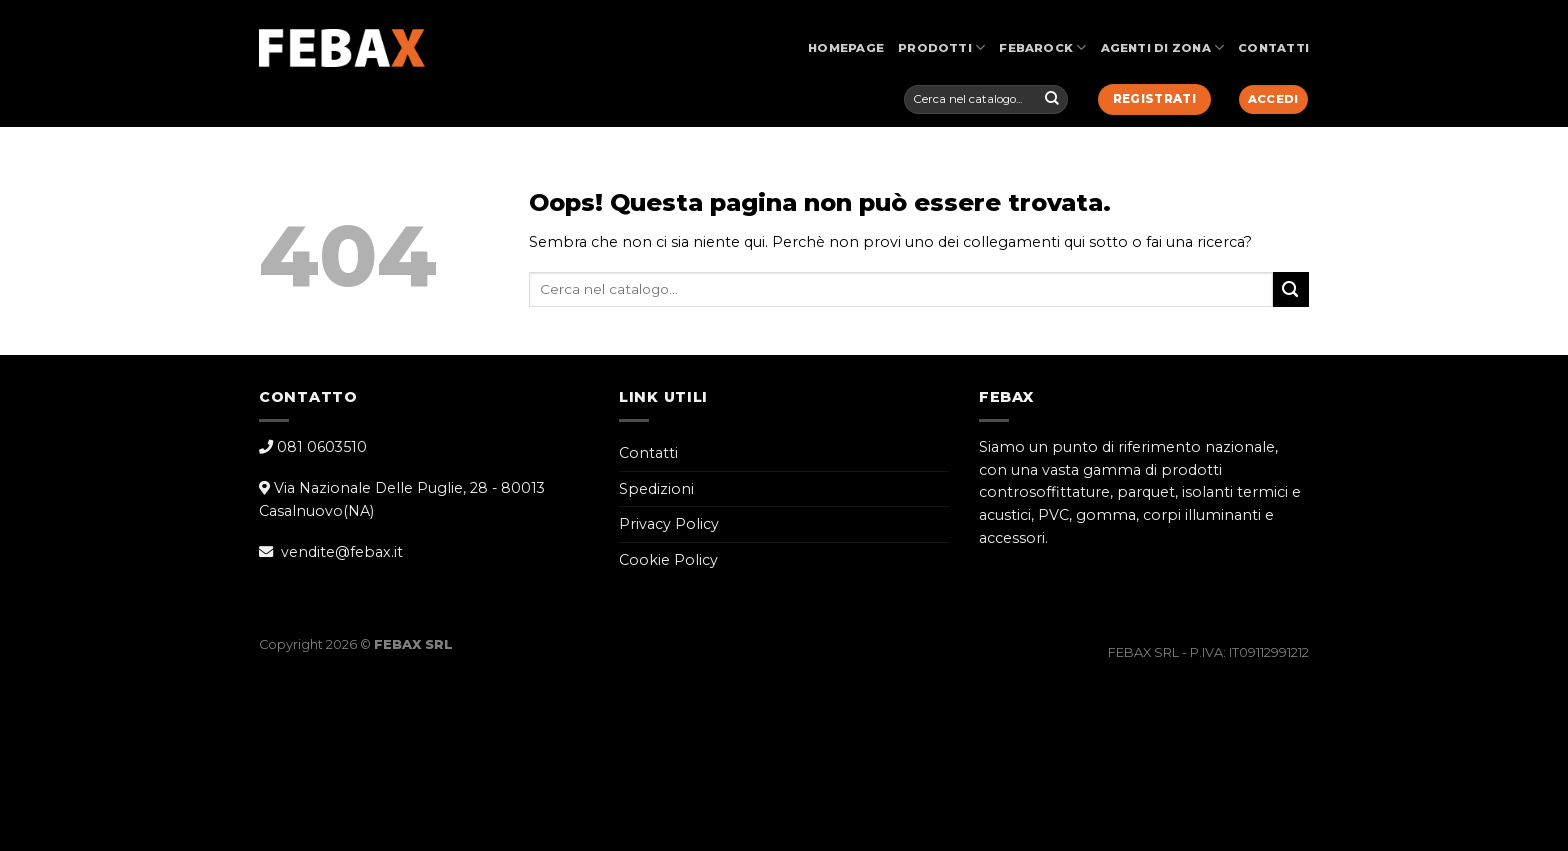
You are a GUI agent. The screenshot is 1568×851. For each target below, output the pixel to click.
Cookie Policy (668, 560)
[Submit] (1052, 99)
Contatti (1273, 48)
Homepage (846, 48)
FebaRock (1042, 47)
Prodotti (941, 47)
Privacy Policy (669, 524)
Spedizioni (656, 489)
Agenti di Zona (1163, 47)
